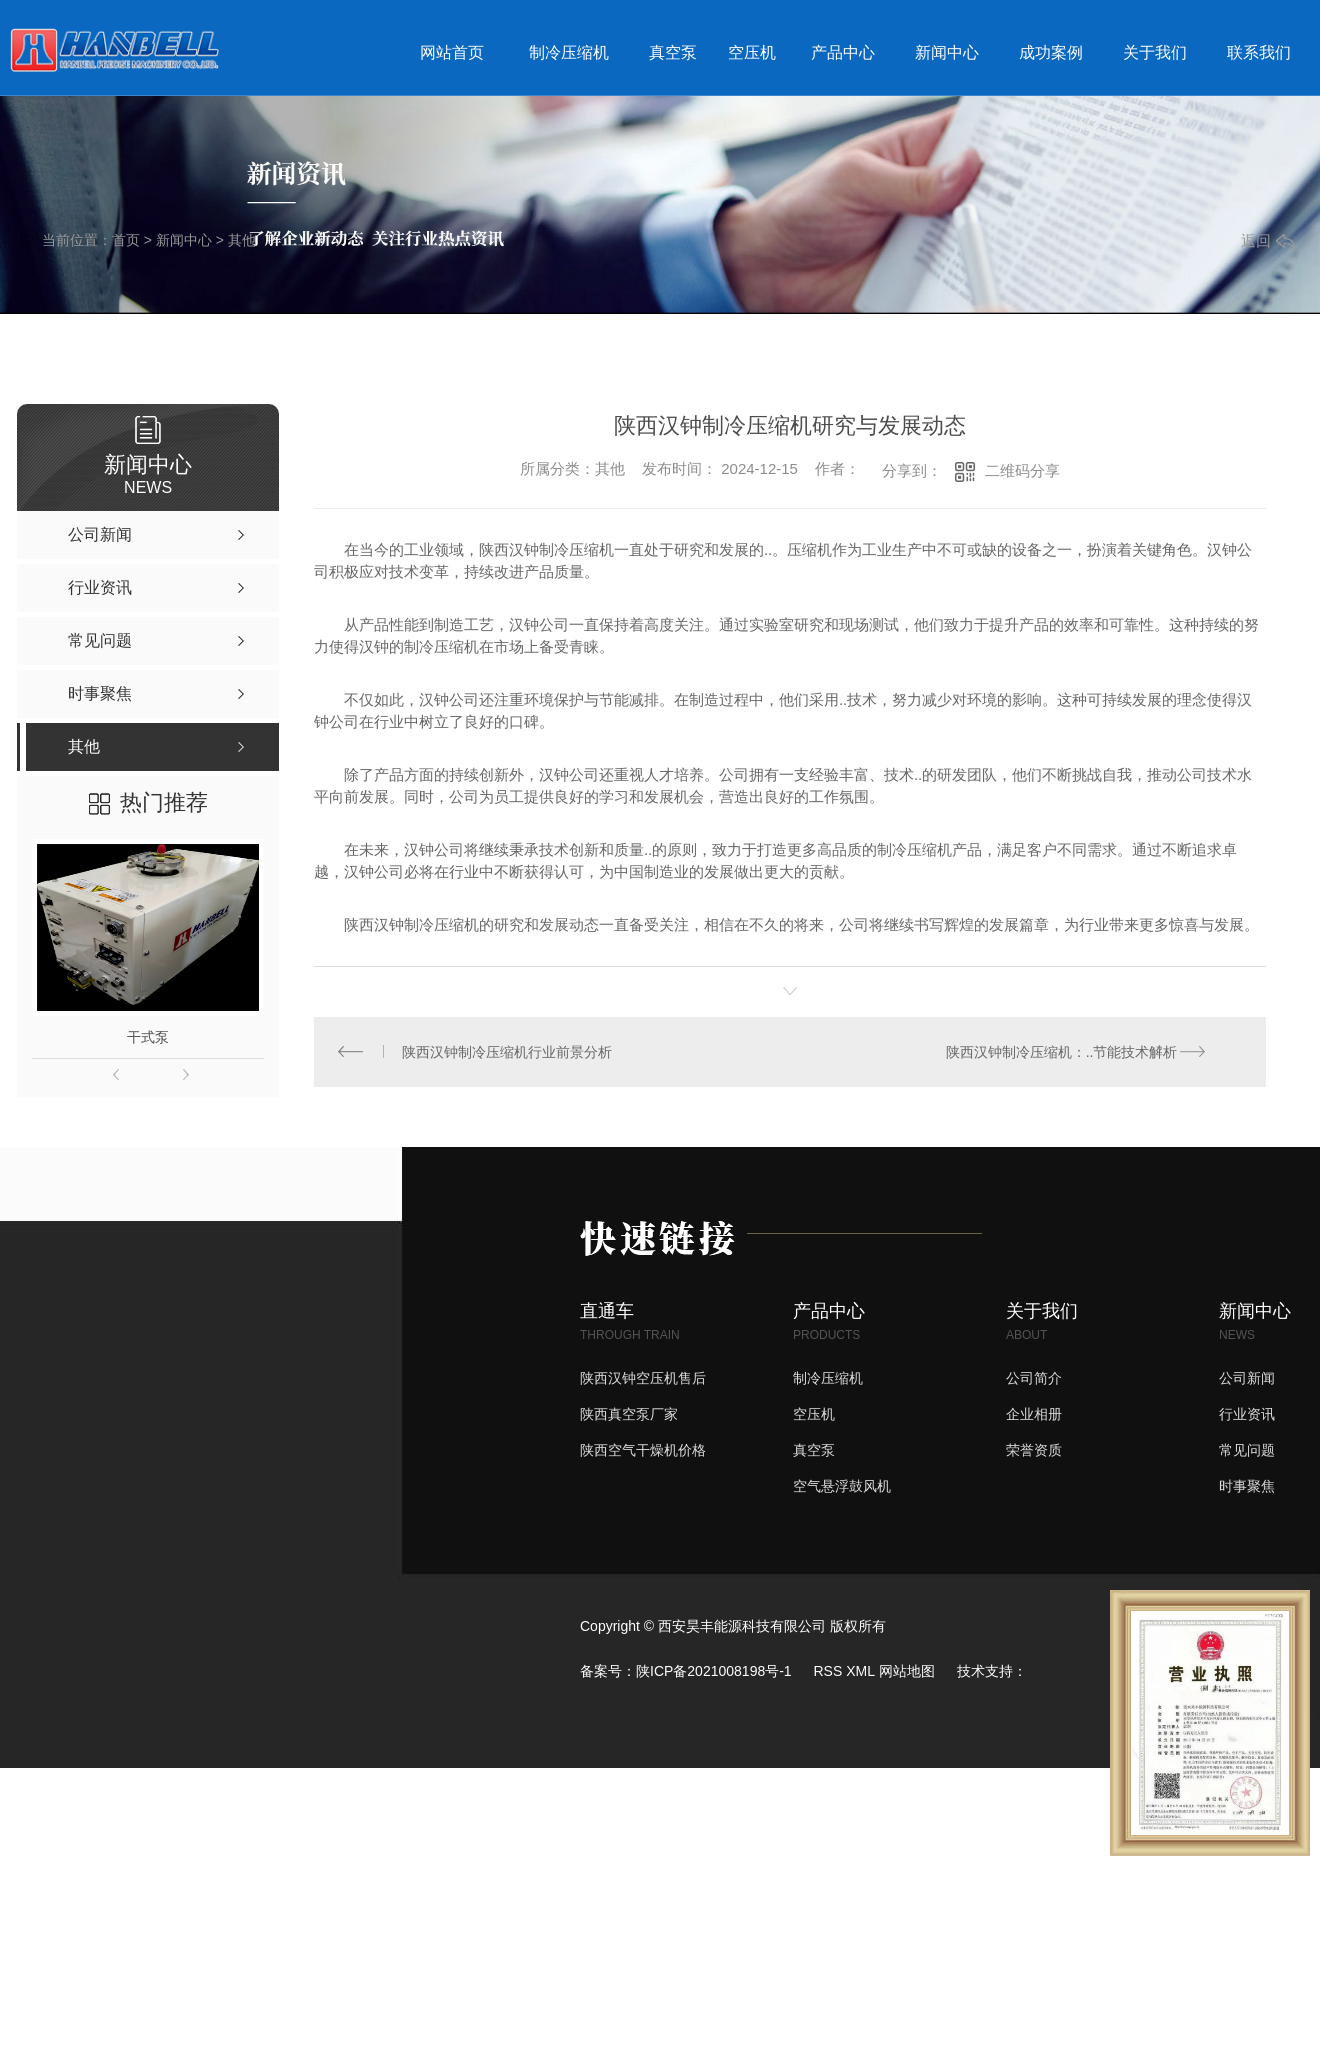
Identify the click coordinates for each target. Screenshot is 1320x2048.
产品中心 (843, 52)
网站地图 (907, 1672)
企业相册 (1034, 1415)
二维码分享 (1022, 470)
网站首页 (452, 52)
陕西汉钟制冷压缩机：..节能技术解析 (1061, 1052)
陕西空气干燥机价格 (643, 1451)
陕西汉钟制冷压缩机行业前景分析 (508, 1052)
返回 (1268, 240)
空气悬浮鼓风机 (842, 1487)
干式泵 (148, 1037)
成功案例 (1051, 52)
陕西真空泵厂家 (629, 1415)
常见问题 (1247, 1451)
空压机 (752, 52)
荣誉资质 (1034, 1451)
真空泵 (673, 52)
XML (860, 1672)
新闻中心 (947, 52)
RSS (827, 1672)
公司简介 (1034, 1379)
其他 (242, 240)
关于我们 (1155, 52)
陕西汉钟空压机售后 (643, 1379)
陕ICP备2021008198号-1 (714, 1672)
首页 (126, 240)
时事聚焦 (1247, 1487)
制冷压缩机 (569, 52)
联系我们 (1259, 52)
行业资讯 (1247, 1415)
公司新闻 (1247, 1379)
